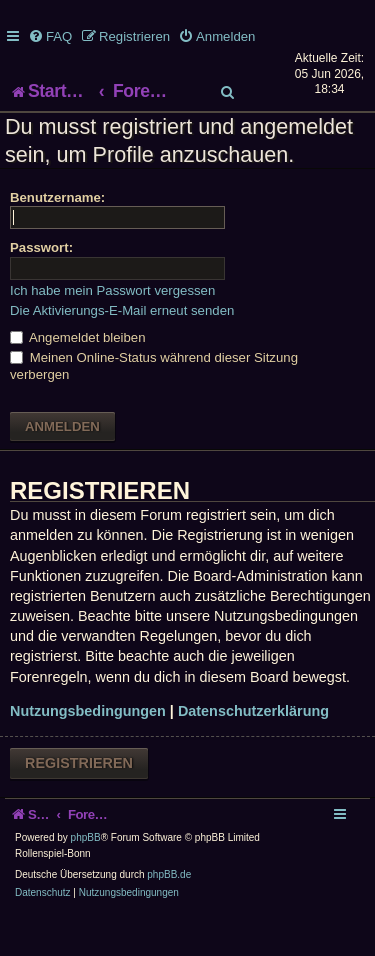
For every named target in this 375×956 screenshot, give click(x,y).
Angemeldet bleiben (78, 377)
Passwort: (41, 287)
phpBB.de (169, 914)
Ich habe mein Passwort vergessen (112, 329)
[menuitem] (50, 36)
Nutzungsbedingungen (88, 751)
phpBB (86, 877)
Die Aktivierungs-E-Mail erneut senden (122, 349)
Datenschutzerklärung (253, 751)
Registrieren (79, 802)
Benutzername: (57, 236)
